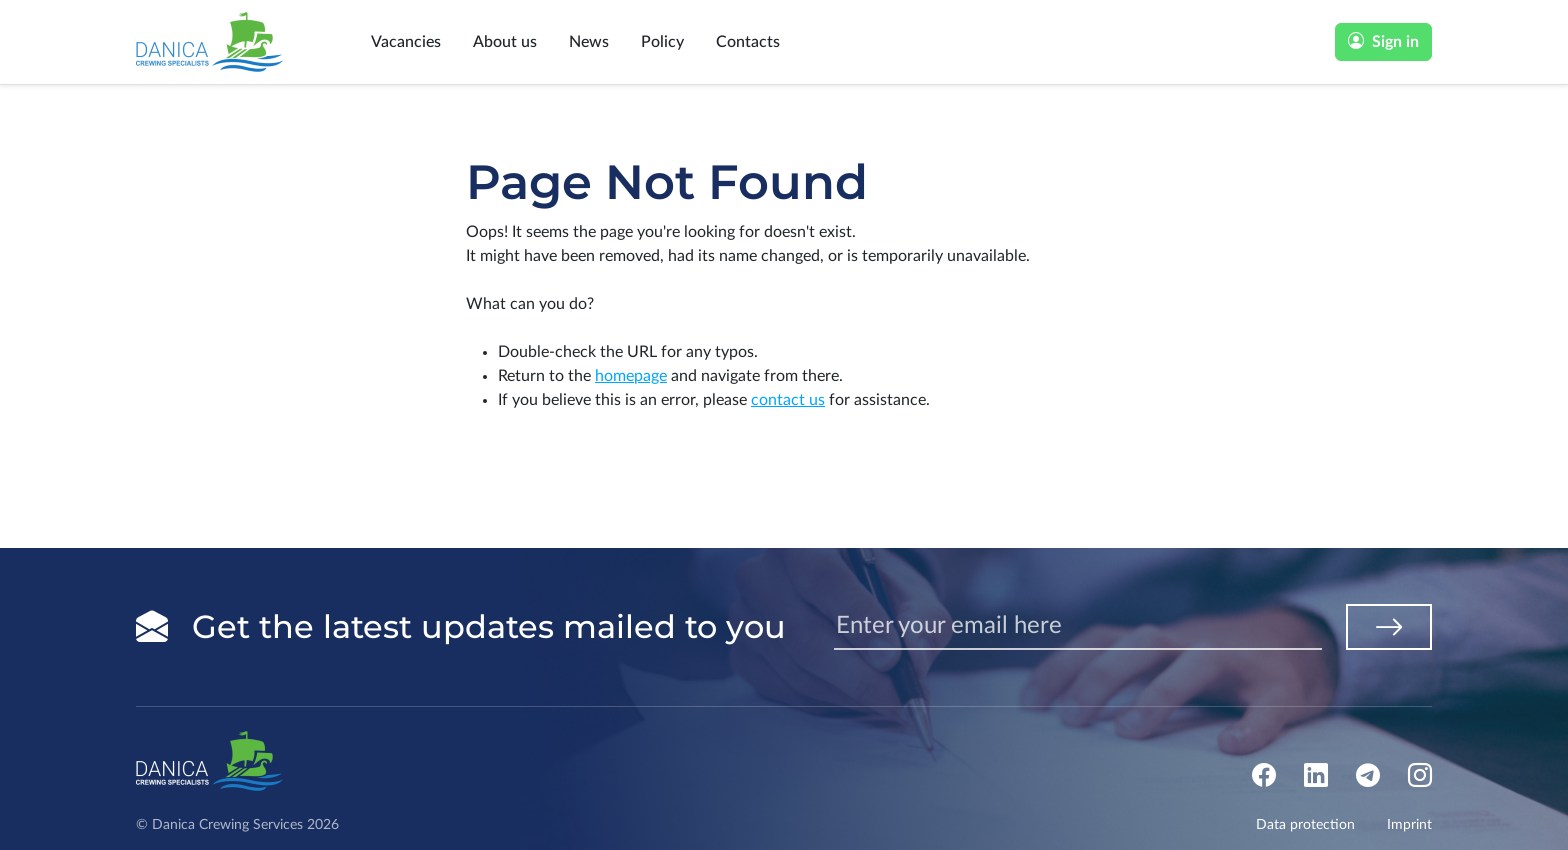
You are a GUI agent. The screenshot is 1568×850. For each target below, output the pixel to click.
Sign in (1383, 42)
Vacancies (406, 42)
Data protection (1305, 825)
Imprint (1409, 825)
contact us (788, 400)
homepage (631, 376)
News (589, 42)
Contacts (748, 42)
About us (505, 42)
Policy (662, 42)
